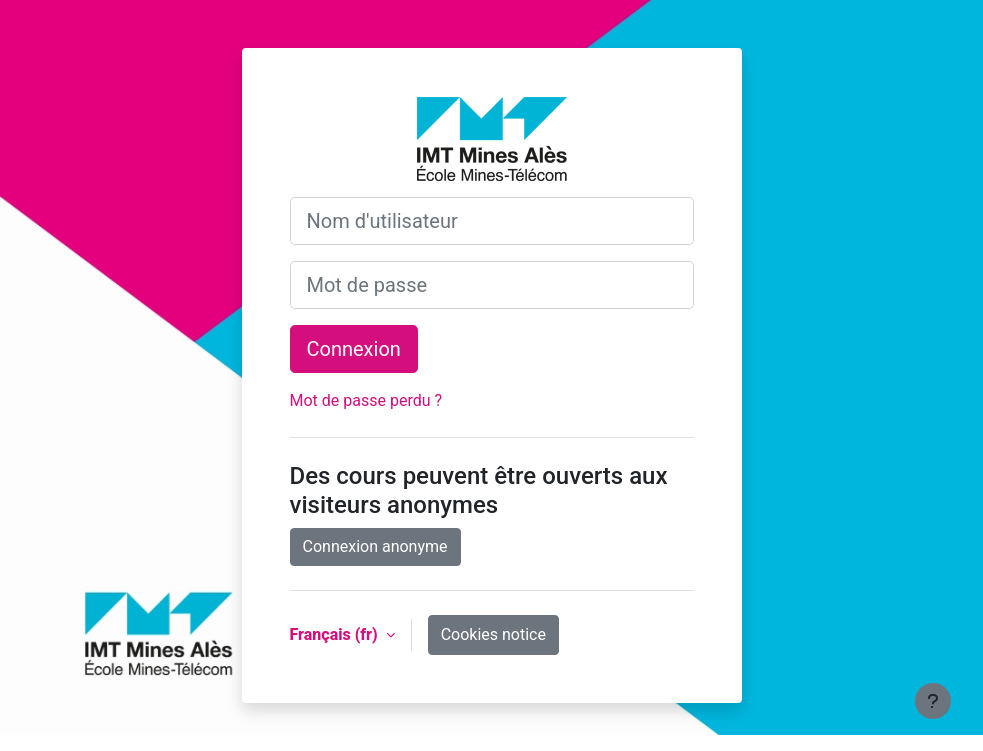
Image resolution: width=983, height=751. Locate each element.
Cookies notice (493, 634)
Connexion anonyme (375, 546)
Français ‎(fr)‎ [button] (336, 634)
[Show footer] (933, 701)
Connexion (354, 349)
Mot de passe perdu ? (366, 400)
